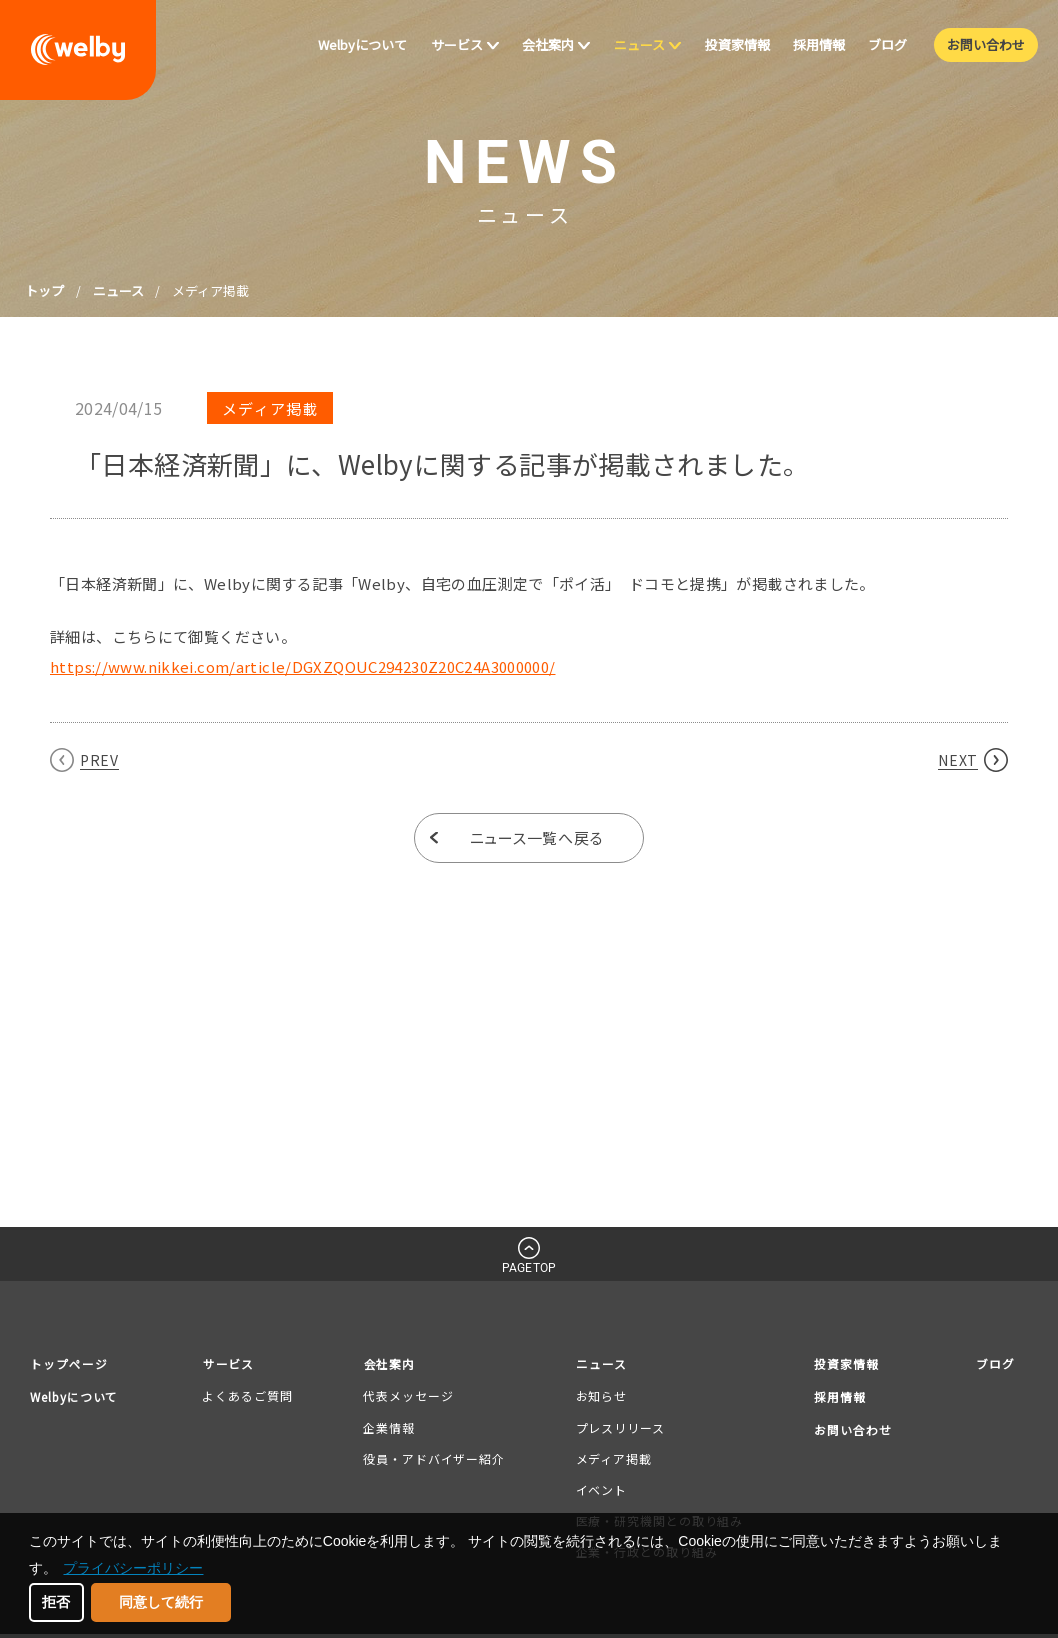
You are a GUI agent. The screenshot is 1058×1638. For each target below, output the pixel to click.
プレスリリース (618, 1427)
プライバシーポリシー (133, 1568)
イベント (600, 1489)
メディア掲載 (612, 1458)
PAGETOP (529, 1268)
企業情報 (391, 1427)
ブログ (994, 1363)
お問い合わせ (851, 1431)
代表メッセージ (410, 1396)
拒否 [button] (56, 1602)
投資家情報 (844, 1363)
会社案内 (393, 1363)
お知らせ (600, 1396)
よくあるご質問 (253, 1396)
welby (78, 50)
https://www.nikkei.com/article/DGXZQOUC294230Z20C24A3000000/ (303, 666)
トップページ (72, 1363)
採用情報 (837, 1397)
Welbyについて (79, 1397)
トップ (44, 290)
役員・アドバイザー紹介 (436, 1458)
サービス (236, 1363)
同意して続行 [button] (161, 1602)
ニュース (118, 290)
